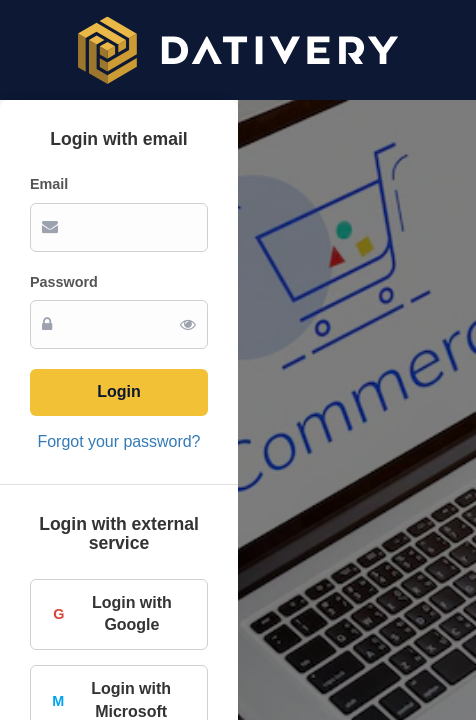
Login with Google (111, 614)
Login (118, 391)
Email (49, 184)
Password (64, 282)
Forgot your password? (119, 441)
